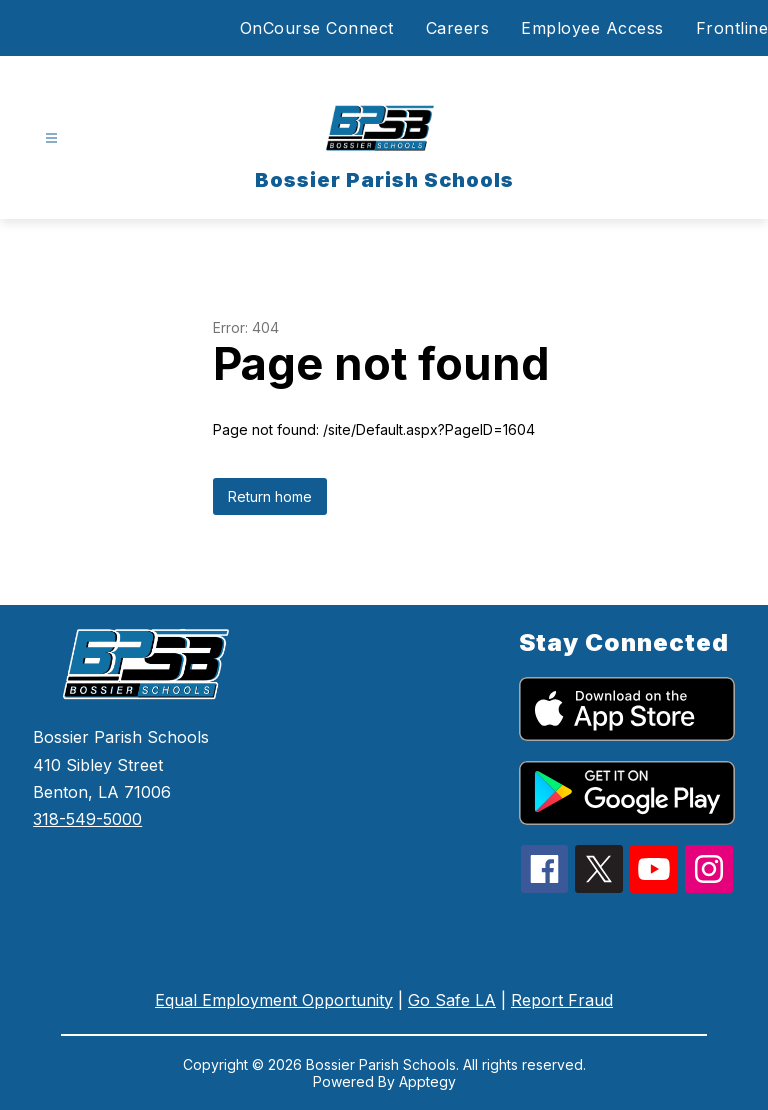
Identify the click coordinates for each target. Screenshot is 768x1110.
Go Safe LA (452, 1000)
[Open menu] (51, 138)
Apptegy (427, 1081)
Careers (458, 28)
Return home (270, 496)
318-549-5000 (87, 819)
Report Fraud (562, 1000)
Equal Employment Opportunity (274, 1000)
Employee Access (592, 28)
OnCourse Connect (317, 28)
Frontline (732, 28)
